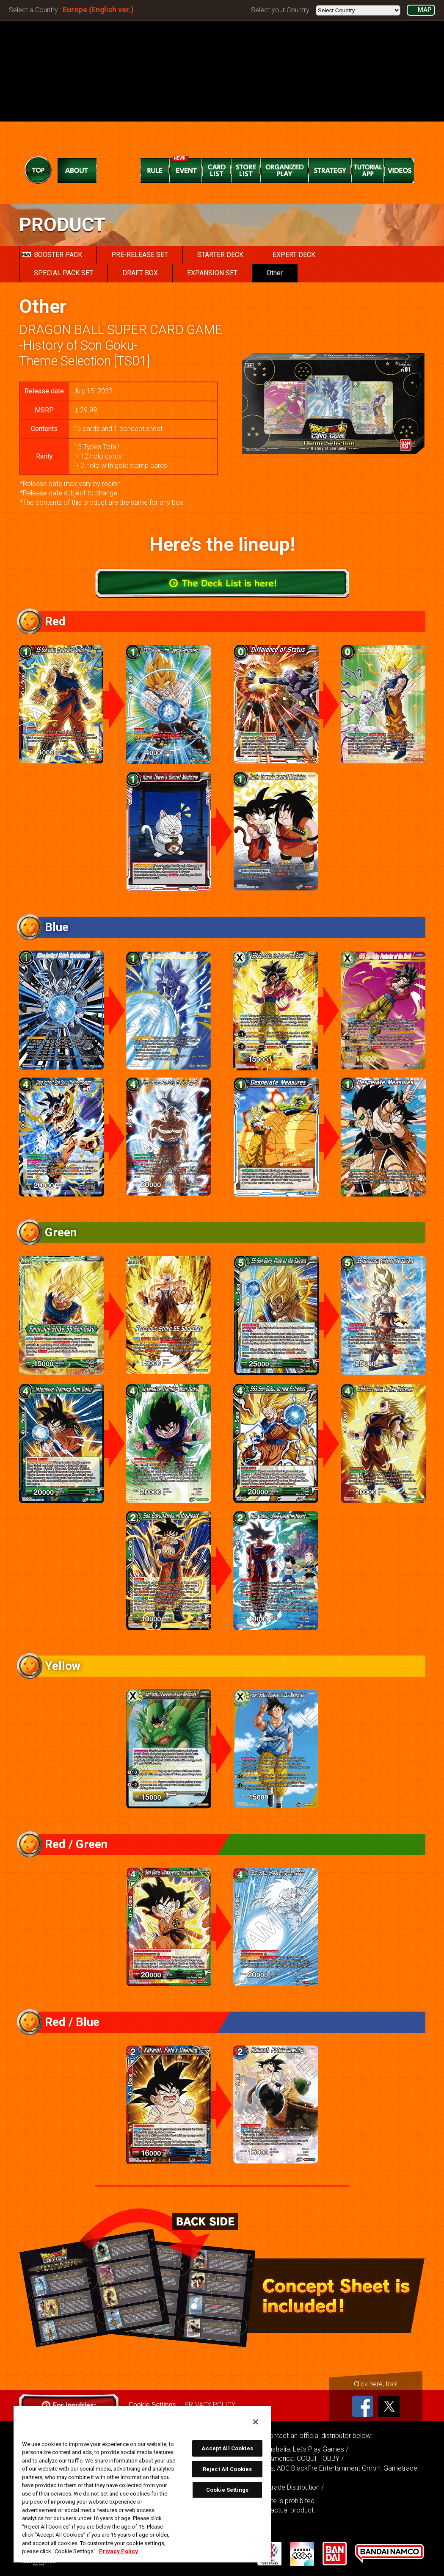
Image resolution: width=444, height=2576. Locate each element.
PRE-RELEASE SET (139, 255)
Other (275, 273)
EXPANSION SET (212, 273)
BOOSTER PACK (52, 255)
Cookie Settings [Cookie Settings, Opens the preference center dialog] (227, 2490)
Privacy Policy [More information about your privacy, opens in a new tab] (118, 2551)
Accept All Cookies (227, 2448)
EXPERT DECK (294, 255)
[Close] (255, 2422)
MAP (424, 10)
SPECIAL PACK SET (63, 273)
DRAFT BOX (140, 273)
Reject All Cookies (227, 2469)
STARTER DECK (220, 255)
